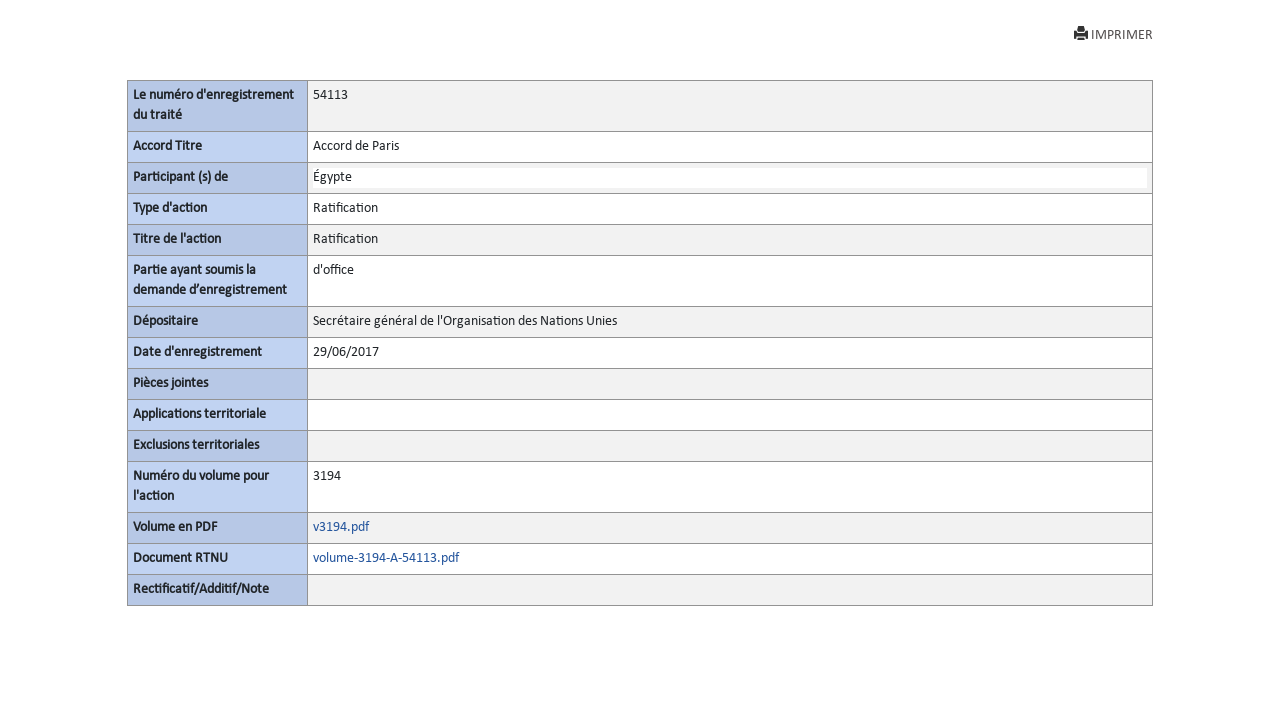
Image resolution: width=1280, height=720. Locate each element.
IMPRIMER (1113, 34)
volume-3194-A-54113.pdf (386, 558)
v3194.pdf (341, 527)
